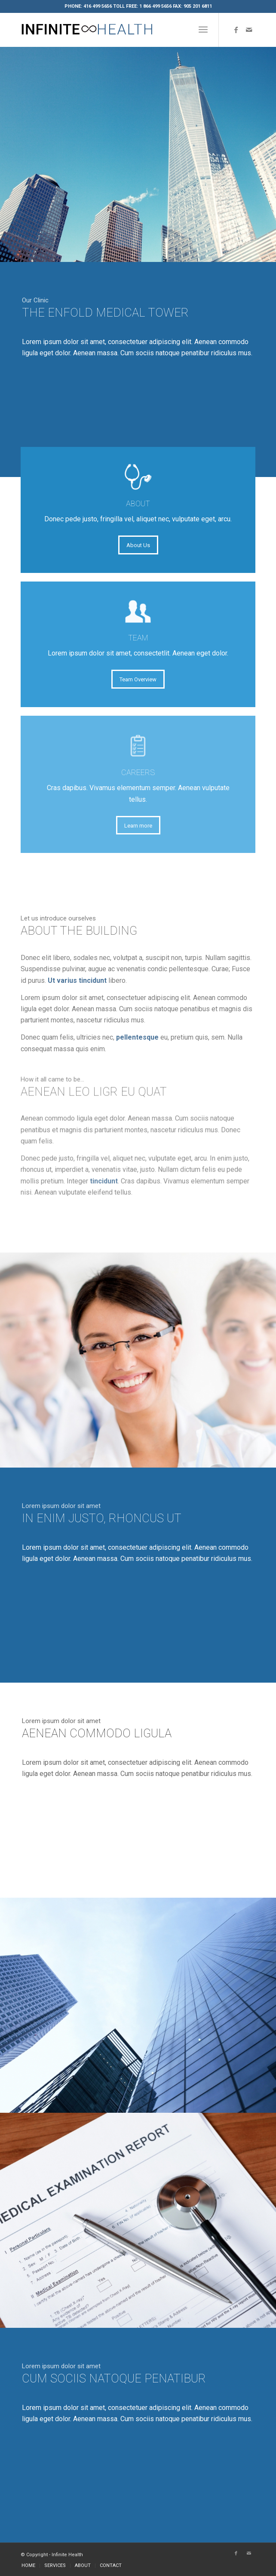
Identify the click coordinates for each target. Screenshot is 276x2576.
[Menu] (203, 29)
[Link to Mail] (248, 30)
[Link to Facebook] (236, 30)
